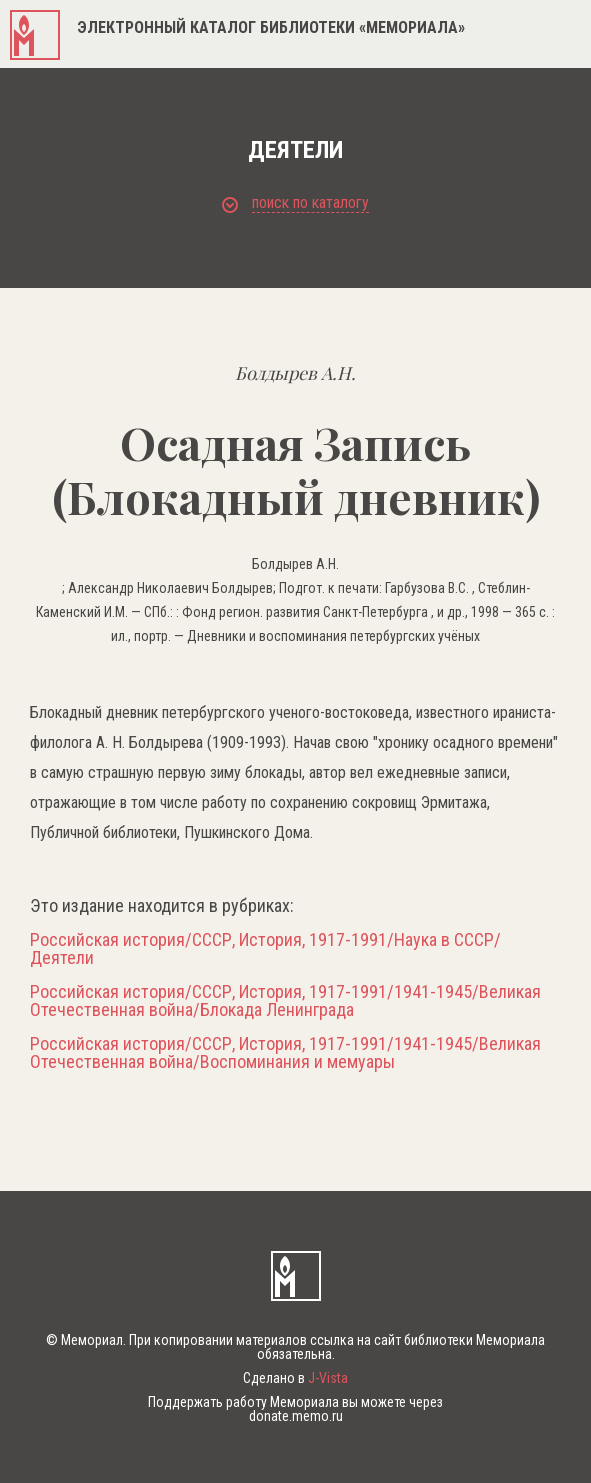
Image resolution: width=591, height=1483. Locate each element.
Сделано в (295, 1378)
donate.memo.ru (296, 1416)
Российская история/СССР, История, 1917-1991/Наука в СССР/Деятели (265, 949)
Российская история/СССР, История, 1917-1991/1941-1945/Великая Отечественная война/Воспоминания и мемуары (285, 1053)
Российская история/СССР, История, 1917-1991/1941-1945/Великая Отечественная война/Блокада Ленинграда (285, 1001)
